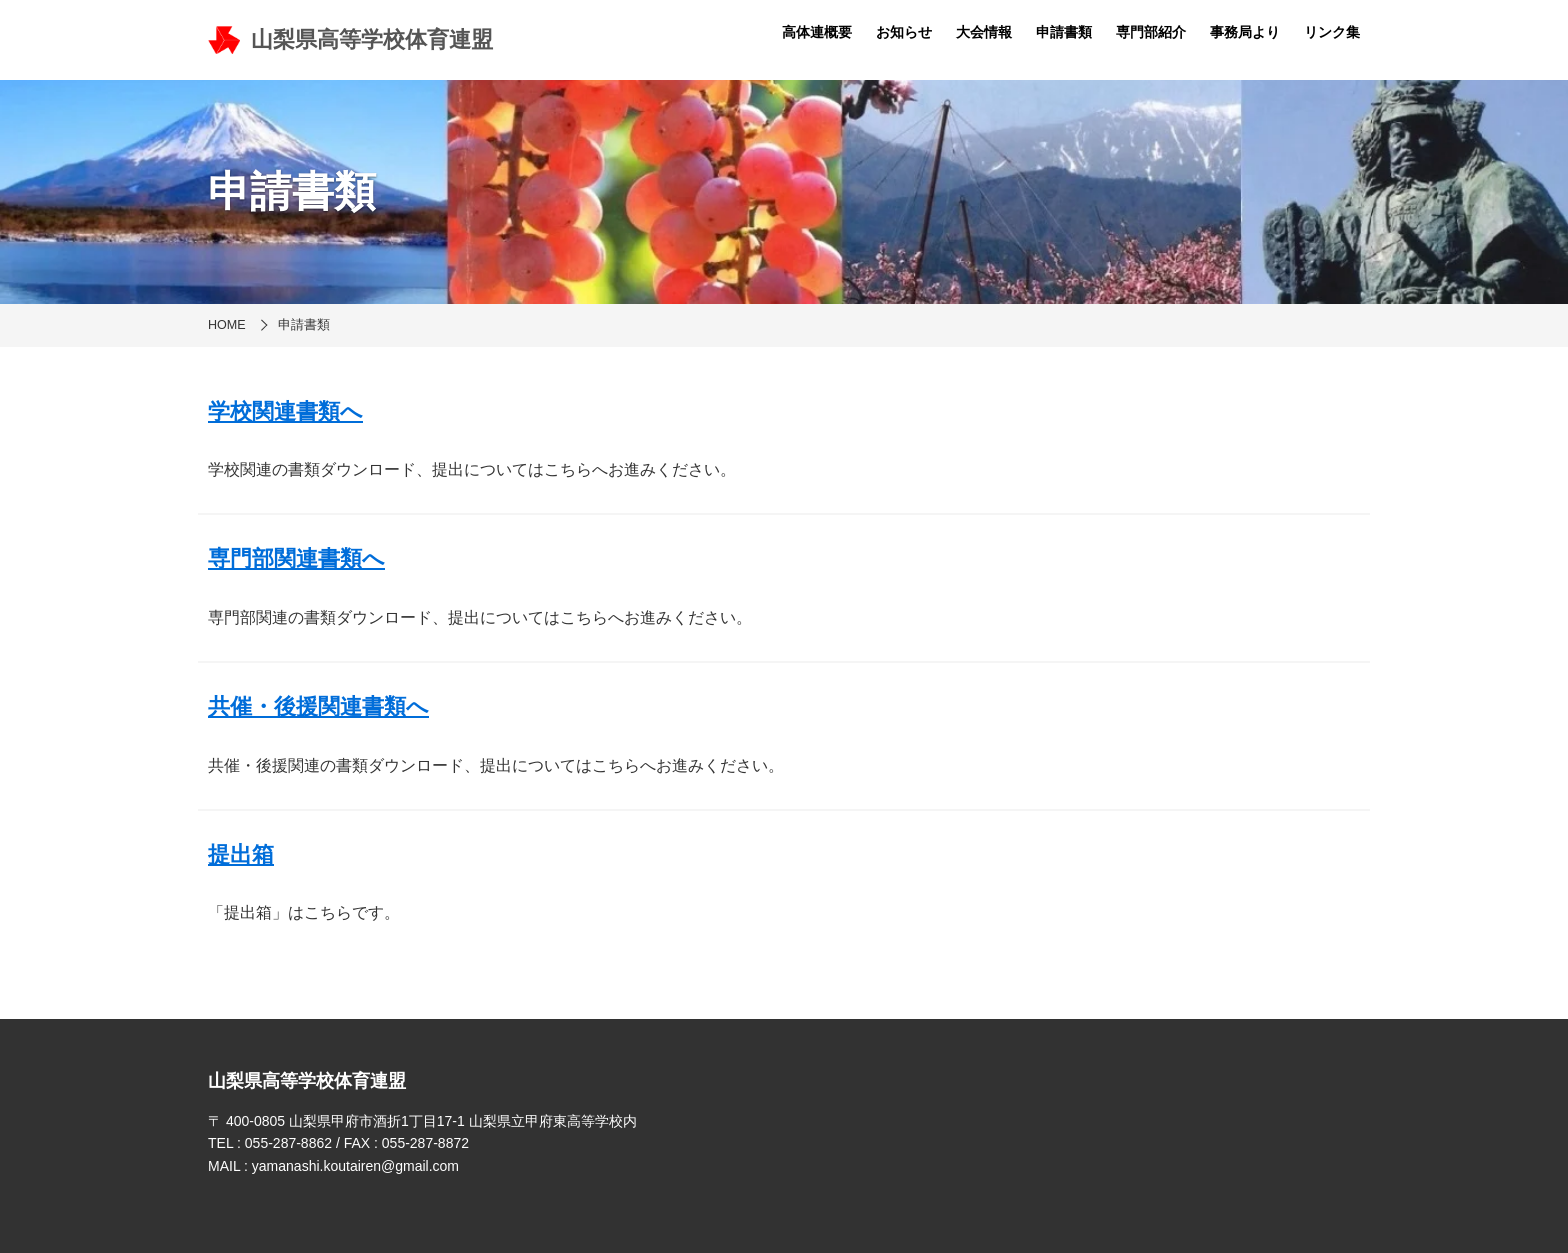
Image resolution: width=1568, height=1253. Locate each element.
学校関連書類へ (285, 411)
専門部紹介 (1151, 32)
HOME (227, 325)
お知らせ (904, 32)
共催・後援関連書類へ (318, 706)
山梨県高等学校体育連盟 (350, 40)
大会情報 (984, 32)
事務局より (1245, 32)
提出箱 (241, 854)
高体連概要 (817, 32)
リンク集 (1332, 32)
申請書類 (1064, 32)
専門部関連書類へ (296, 558)
